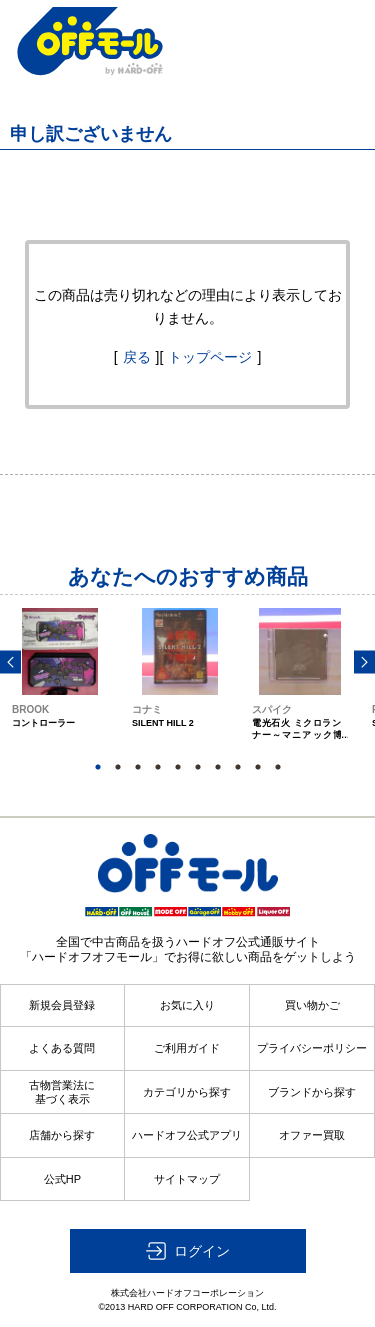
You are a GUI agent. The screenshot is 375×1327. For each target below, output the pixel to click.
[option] (60, 692)
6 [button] (198, 767)
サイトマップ (187, 1179)
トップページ (210, 357)
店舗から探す (62, 1135)
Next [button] (364, 662)
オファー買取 (312, 1135)
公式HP (62, 1179)
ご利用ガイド (187, 1048)
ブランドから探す (312, 1092)
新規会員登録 (62, 1005)
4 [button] (158, 767)
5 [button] (178, 767)
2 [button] (118, 767)
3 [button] (138, 767)
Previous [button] (10, 662)
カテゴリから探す (187, 1092)
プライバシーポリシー (312, 1048)
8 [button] (238, 767)
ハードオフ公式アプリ (187, 1135)
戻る (137, 357)
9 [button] (258, 767)
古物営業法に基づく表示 (62, 1092)
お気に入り (187, 1005)
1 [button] (98, 767)
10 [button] (278, 767)
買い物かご (312, 1005)
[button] (188, 1251)
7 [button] (218, 767)
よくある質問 (62, 1048)
